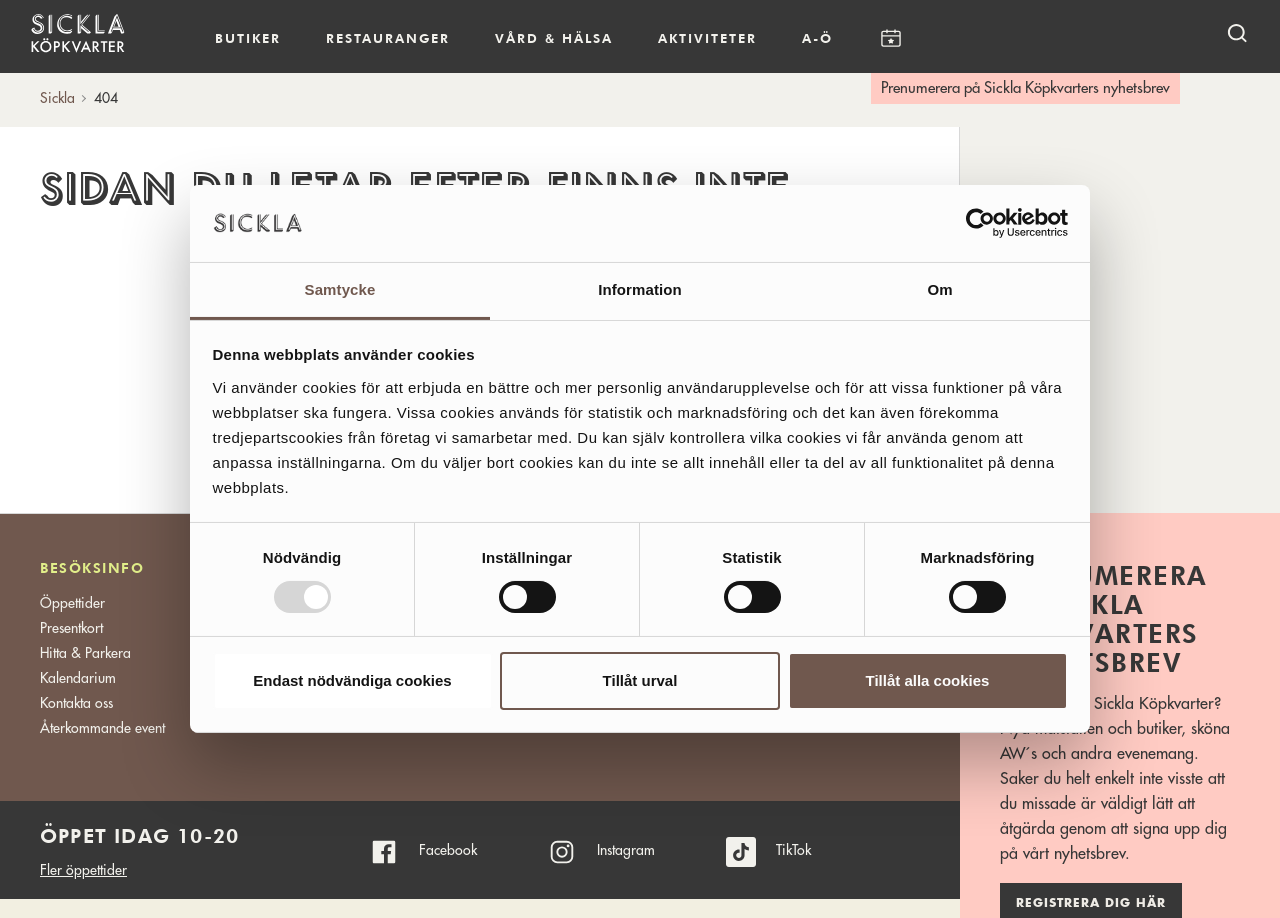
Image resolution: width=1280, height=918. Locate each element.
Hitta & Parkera (85, 653)
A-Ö (817, 38)
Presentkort (71, 628)
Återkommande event (102, 728)
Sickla (57, 98)
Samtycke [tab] (340, 289)
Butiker (248, 38)
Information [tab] (640, 289)
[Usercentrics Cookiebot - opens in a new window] (980, 223)
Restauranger (388, 38)
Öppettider (72, 603)
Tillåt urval (640, 680)
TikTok (793, 850)
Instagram (626, 850)
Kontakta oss (76, 703)
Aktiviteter (707, 38)
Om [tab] (939, 289)
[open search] (1237, 32)
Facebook (448, 850)
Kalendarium (890, 38)
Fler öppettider (83, 870)
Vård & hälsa (554, 38)
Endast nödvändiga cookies (352, 680)
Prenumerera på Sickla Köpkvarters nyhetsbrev (1025, 88)
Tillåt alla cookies (928, 680)
